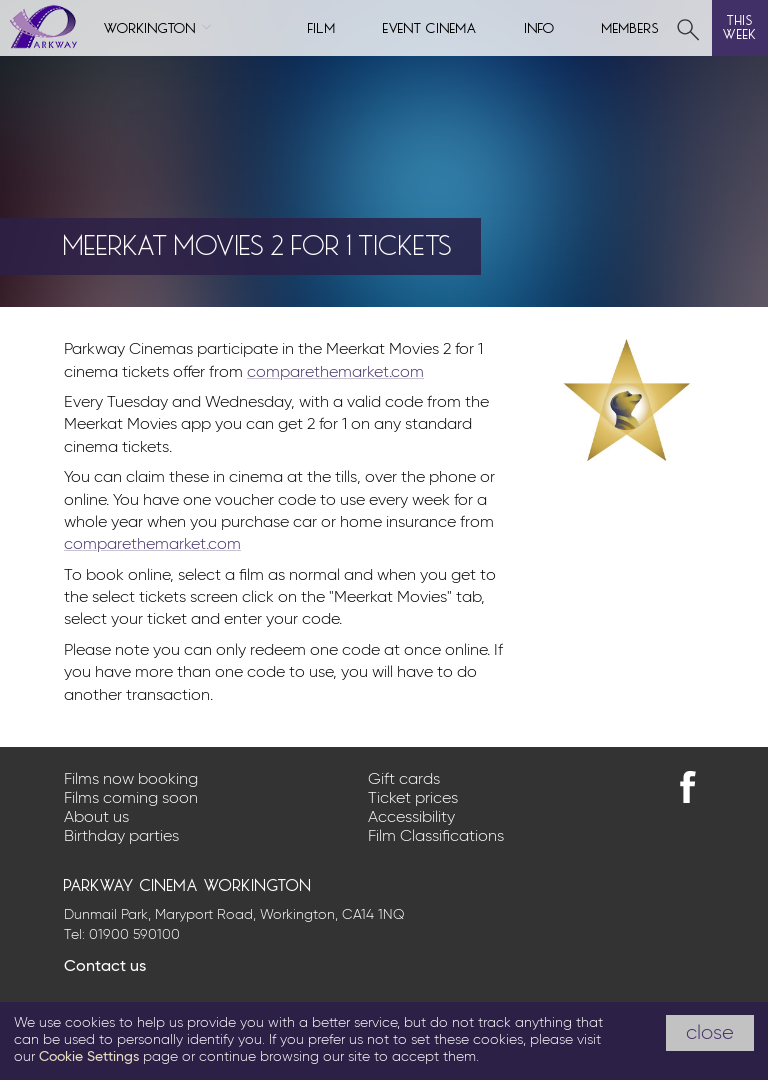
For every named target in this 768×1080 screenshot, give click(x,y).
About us (96, 818)
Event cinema (430, 26)
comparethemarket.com (335, 373)
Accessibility (411, 818)
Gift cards (404, 780)
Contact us (105, 967)
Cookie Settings (89, 1057)
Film (322, 26)
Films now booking (131, 780)
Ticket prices (413, 799)
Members (631, 26)
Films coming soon (131, 799)
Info (540, 26)
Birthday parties (121, 837)
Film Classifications (436, 837)
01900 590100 (134, 935)
